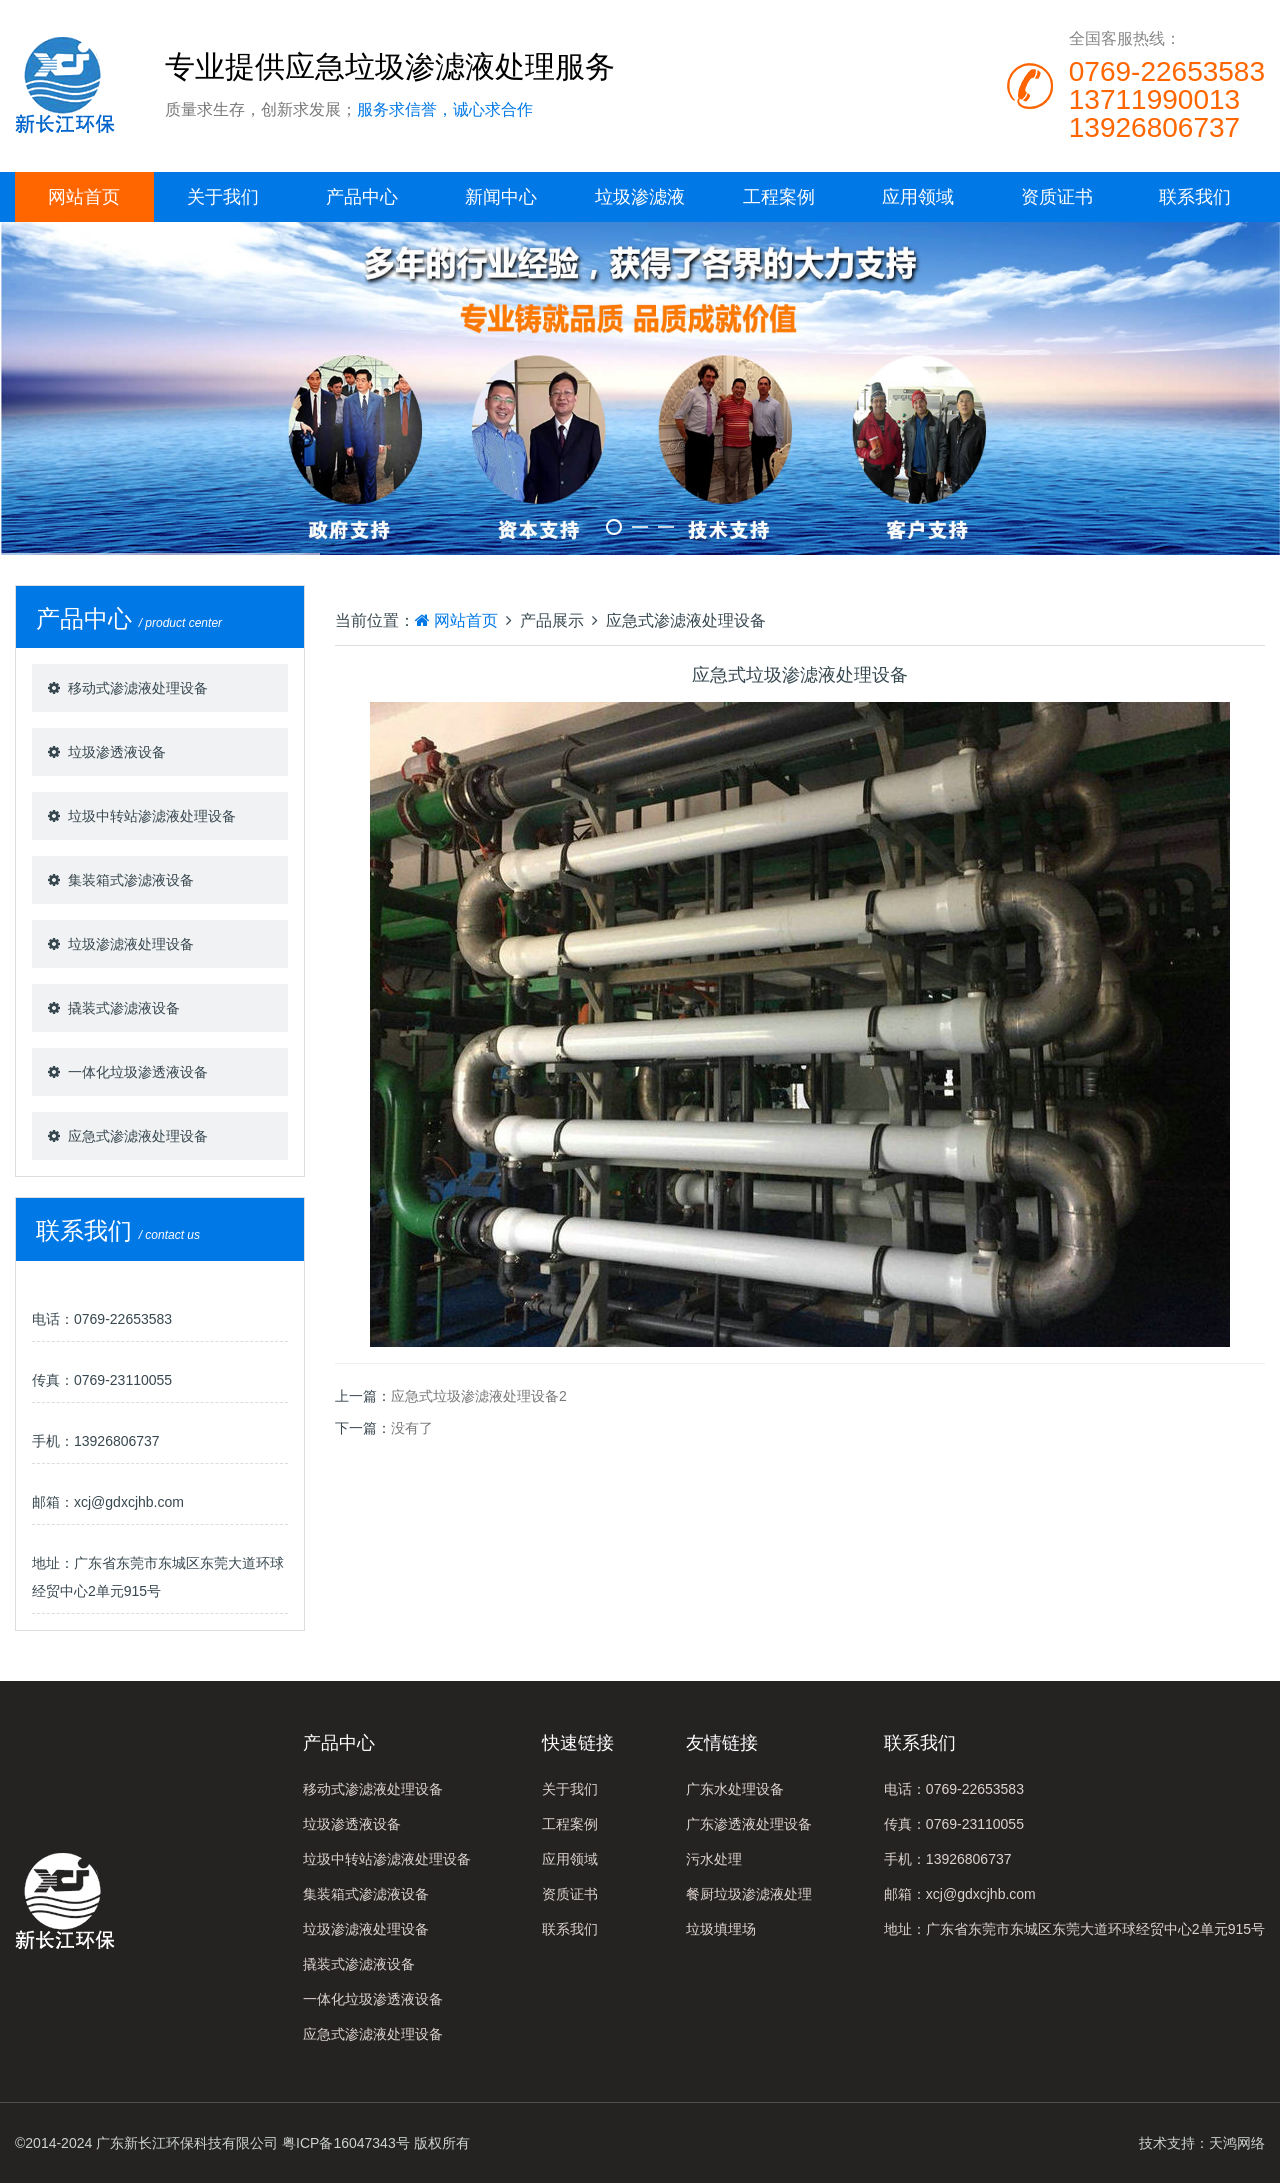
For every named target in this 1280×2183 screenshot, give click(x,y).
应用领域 (918, 197)
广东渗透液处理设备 (749, 1824)
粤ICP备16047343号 (346, 2143)
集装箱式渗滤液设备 (131, 880)
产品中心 (362, 197)
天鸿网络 (1237, 2143)
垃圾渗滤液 (640, 197)
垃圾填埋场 (721, 1929)
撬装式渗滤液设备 (124, 1008)
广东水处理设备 (735, 1789)
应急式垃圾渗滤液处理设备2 (479, 1396)
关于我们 (223, 197)
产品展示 (552, 620)
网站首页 (84, 197)
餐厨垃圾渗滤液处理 (749, 1894)
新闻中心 (501, 197)
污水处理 (714, 1859)
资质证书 (1057, 197)
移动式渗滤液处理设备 (138, 688)
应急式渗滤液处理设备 (138, 1136)
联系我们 (1195, 197)
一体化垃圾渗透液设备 (138, 1072)
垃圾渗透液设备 (117, 752)
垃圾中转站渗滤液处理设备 (152, 816)
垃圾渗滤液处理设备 (131, 944)
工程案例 (779, 197)
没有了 (412, 1428)
